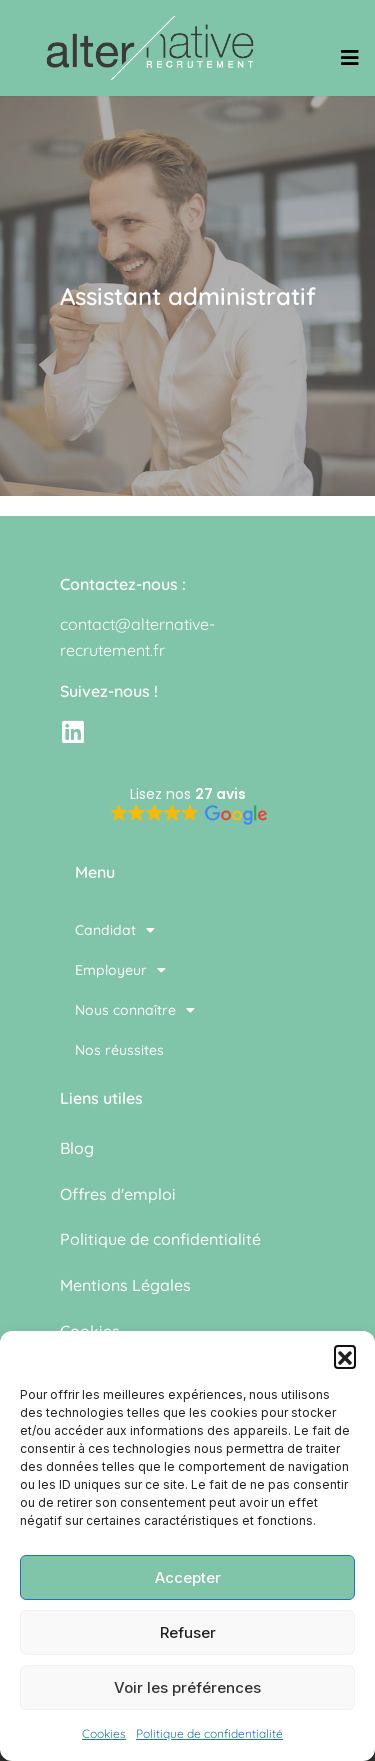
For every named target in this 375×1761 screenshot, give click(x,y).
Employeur (120, 970)
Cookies (104, 1733)
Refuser (188, 1632)
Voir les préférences (187, 1687)
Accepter (188, 1577)
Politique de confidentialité (209, 1733)
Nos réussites (119, 1050)
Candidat (115, 930)
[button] (345, 1356)
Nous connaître (135, 1010)
